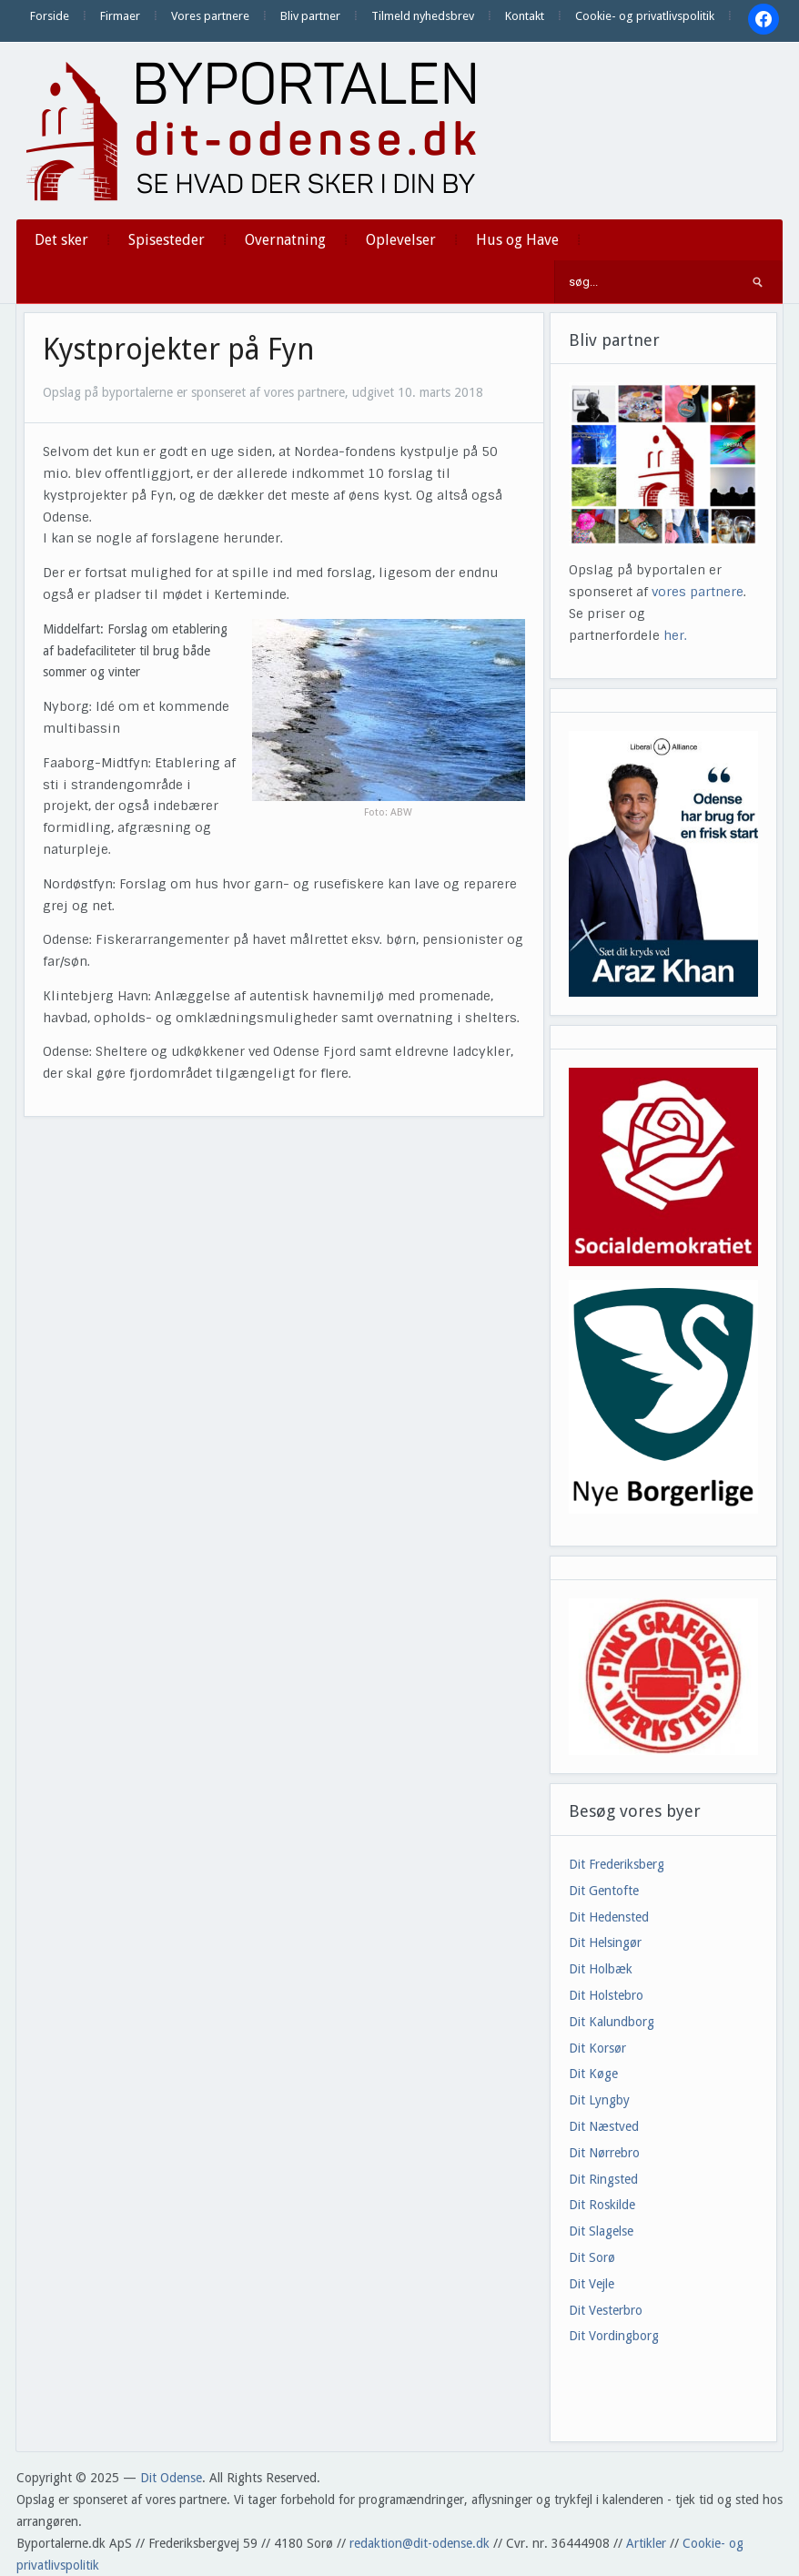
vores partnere (697, 591)
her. (675, 635)
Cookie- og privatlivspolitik (644, 16)
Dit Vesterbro (605, 2310)
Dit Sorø (592, 2257)
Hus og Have (517, 239)
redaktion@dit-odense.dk (419, 2543)
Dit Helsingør (605, 1942)
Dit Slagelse (601, 2231)
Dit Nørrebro (604, 2152)
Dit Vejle (591, 2284)
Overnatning (285, 239)
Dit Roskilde (602, 2204)
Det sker (61, 239)
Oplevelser (401, 239)
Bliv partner (310, 16)
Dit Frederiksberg (616, 1864)
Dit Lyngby (599, 2100)
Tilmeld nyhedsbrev (422, 16)
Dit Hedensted (609, 1917)
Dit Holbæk (600, 1969)
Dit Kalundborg (611, 2021)
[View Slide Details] (663, 863)
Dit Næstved (604, 2126)
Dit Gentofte (604, 1890)
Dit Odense (171, 2477)
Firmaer (120, 16)
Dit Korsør (597, 2048)
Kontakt (524, 16)
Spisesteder (166, 239)
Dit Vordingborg (614, 2335)
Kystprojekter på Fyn (179, 349)
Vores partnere (210, 16)
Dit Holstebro (606, 1995)
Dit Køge (593, 2073)
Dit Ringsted (603, 2179)
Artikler (646, 2543)
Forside (49, 16)
